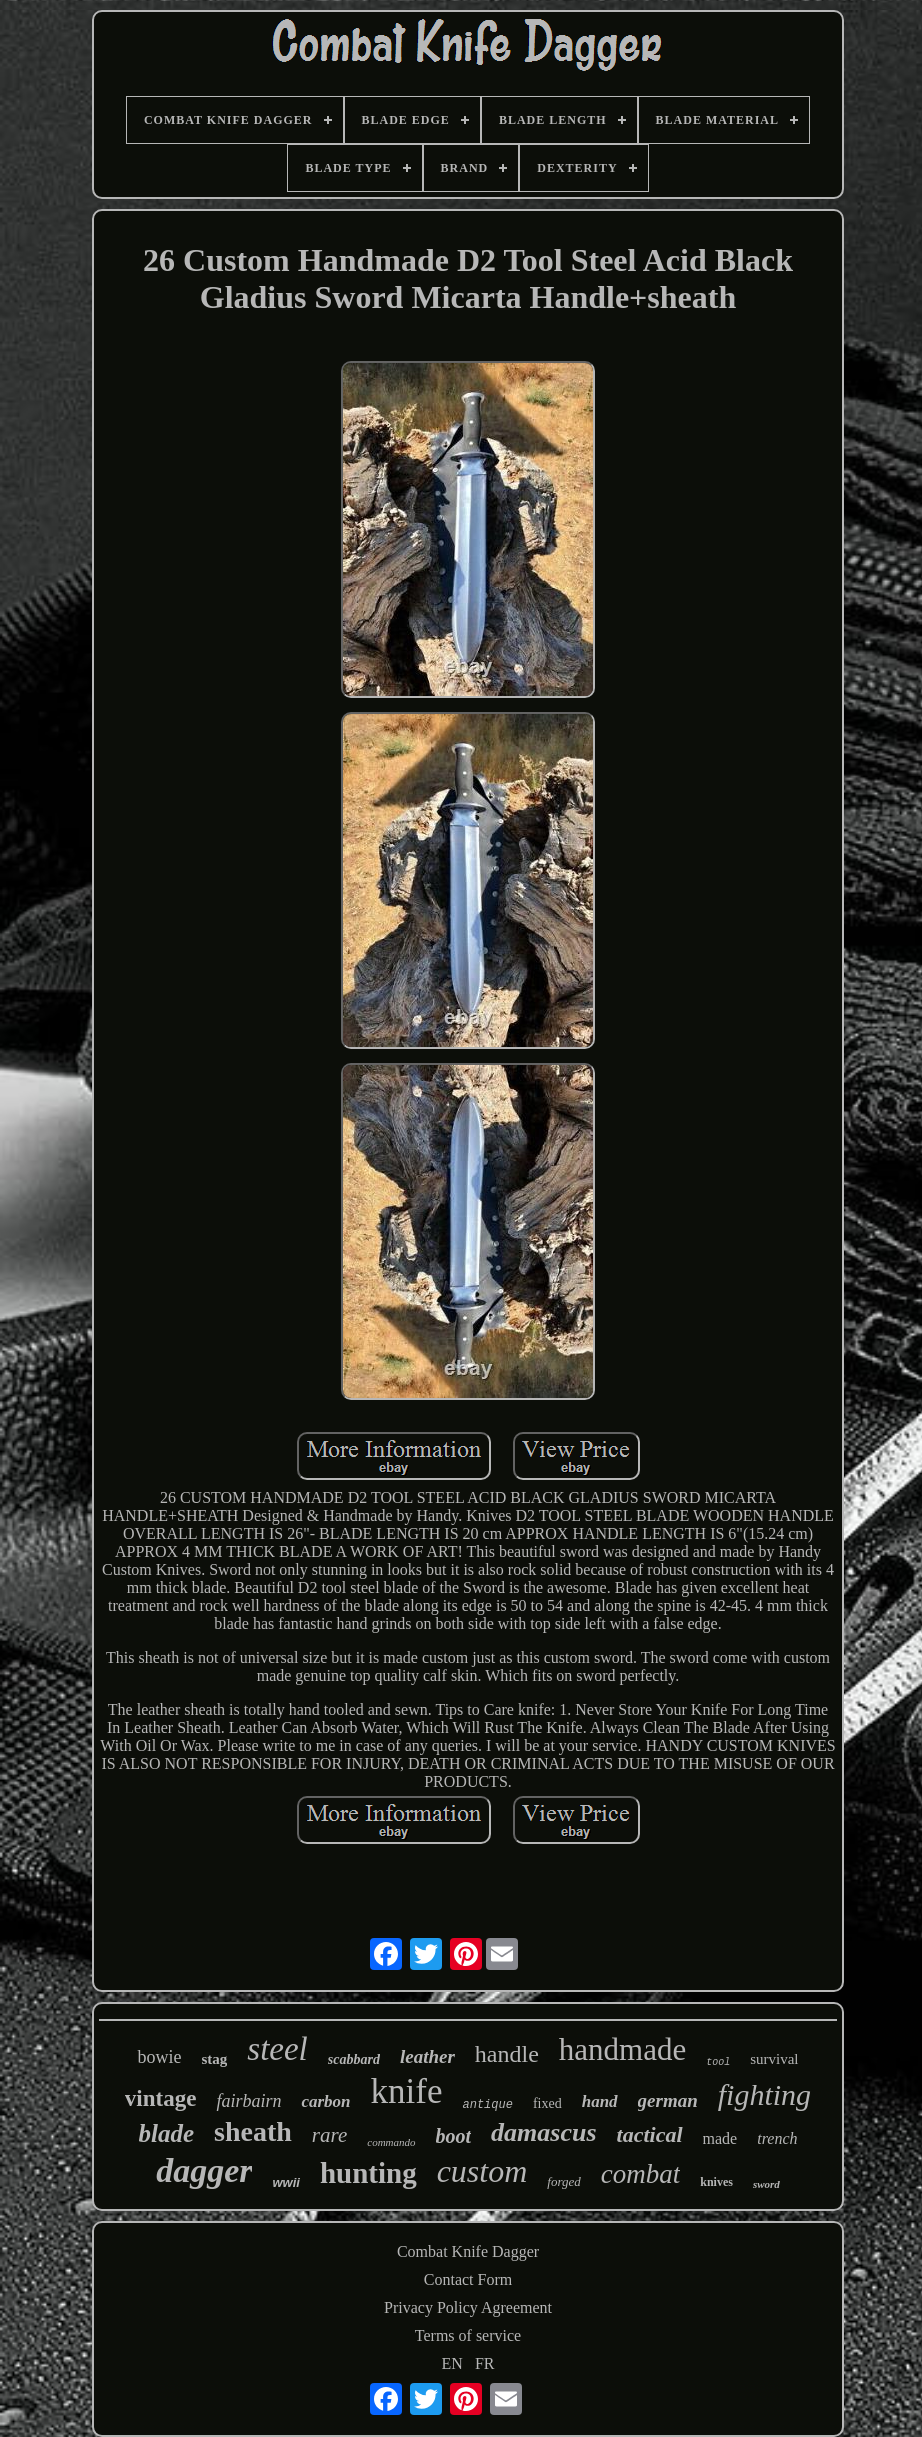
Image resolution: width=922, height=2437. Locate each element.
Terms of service (468, 2335)
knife (407, 2091)
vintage (161, 2098)
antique (487, 2105)
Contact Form (468, 2279)
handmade (622, 2049)
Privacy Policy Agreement (468, 2307)
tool (718, 2062)
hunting (368, 2173)
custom (482, 2171)
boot (454, 2136)
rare (329, 2135)
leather (427, 2056)
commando (391, 2142)
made (720, 2138)
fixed (547, 2103)
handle (507, 2054)
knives (716, 2182)
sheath (253, 2131)
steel (277, 2049)
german (668, 2100)
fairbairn (248, 2101)
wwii (285, 2182)
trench (777, 2138)
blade (167, 2133)
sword (766, 2184)
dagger (204, 2170)
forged (563, 2181)
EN (452, 2363)
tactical (650, 2134)
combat (640, 2174)
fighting (764, 2094)
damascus (543, 2132)
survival (774, 2059)
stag (214, 2059)
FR (485, 2363)
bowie (159, 2057)
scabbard (354, 2059)
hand (600, 2101)
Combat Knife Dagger (468, 2251)
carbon (325, 2101)
